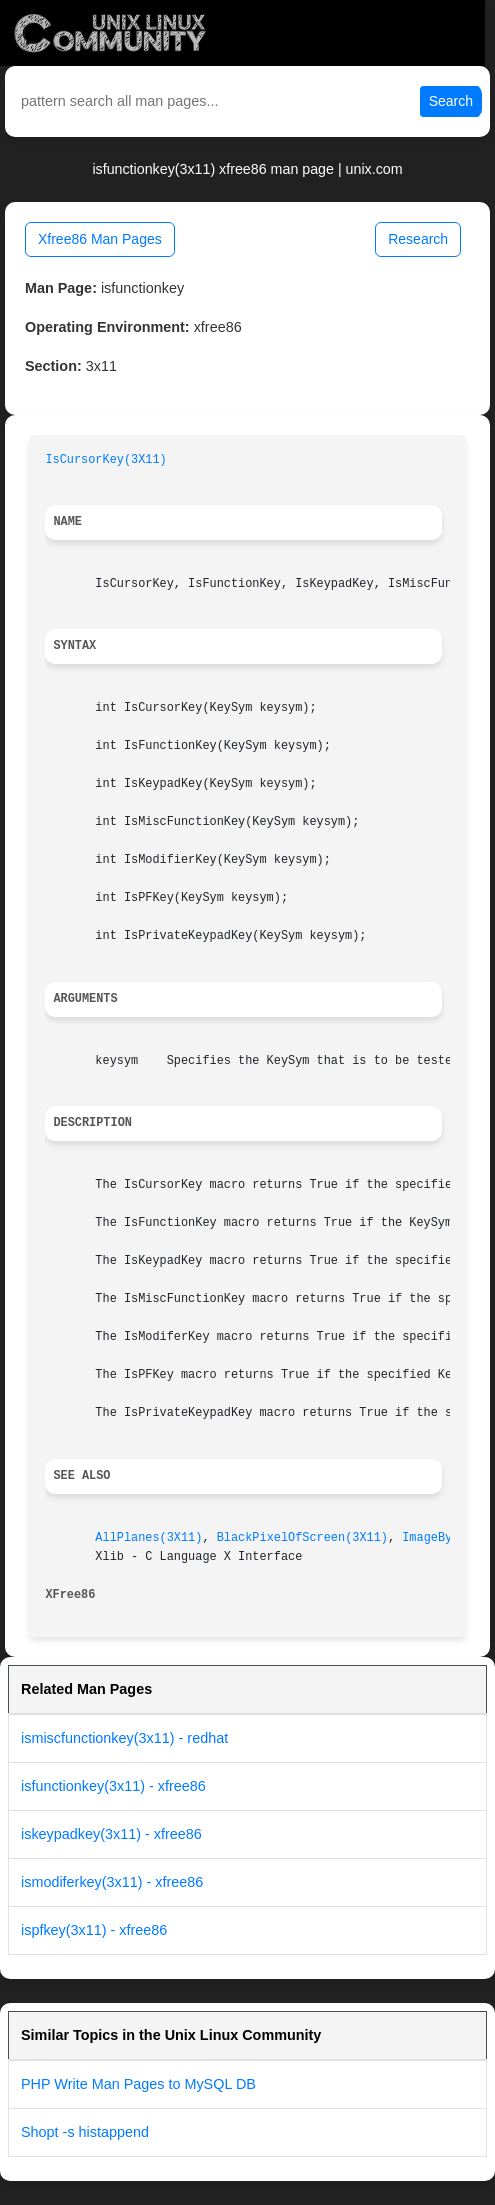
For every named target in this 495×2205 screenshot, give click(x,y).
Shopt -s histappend (85, 2132)
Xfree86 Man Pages (100, 239)
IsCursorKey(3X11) (105, 460)
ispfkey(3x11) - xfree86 (94, 1930)
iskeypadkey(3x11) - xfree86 (111, 1834)
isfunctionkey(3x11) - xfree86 (113, 1786)
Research (418, 239)
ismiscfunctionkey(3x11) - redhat (124, 1738)
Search (451, 101)
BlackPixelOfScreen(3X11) (302, 1538)
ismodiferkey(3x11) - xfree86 (112, 1882)
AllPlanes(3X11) (148, 1538)
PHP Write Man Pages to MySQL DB (138, 2084)
